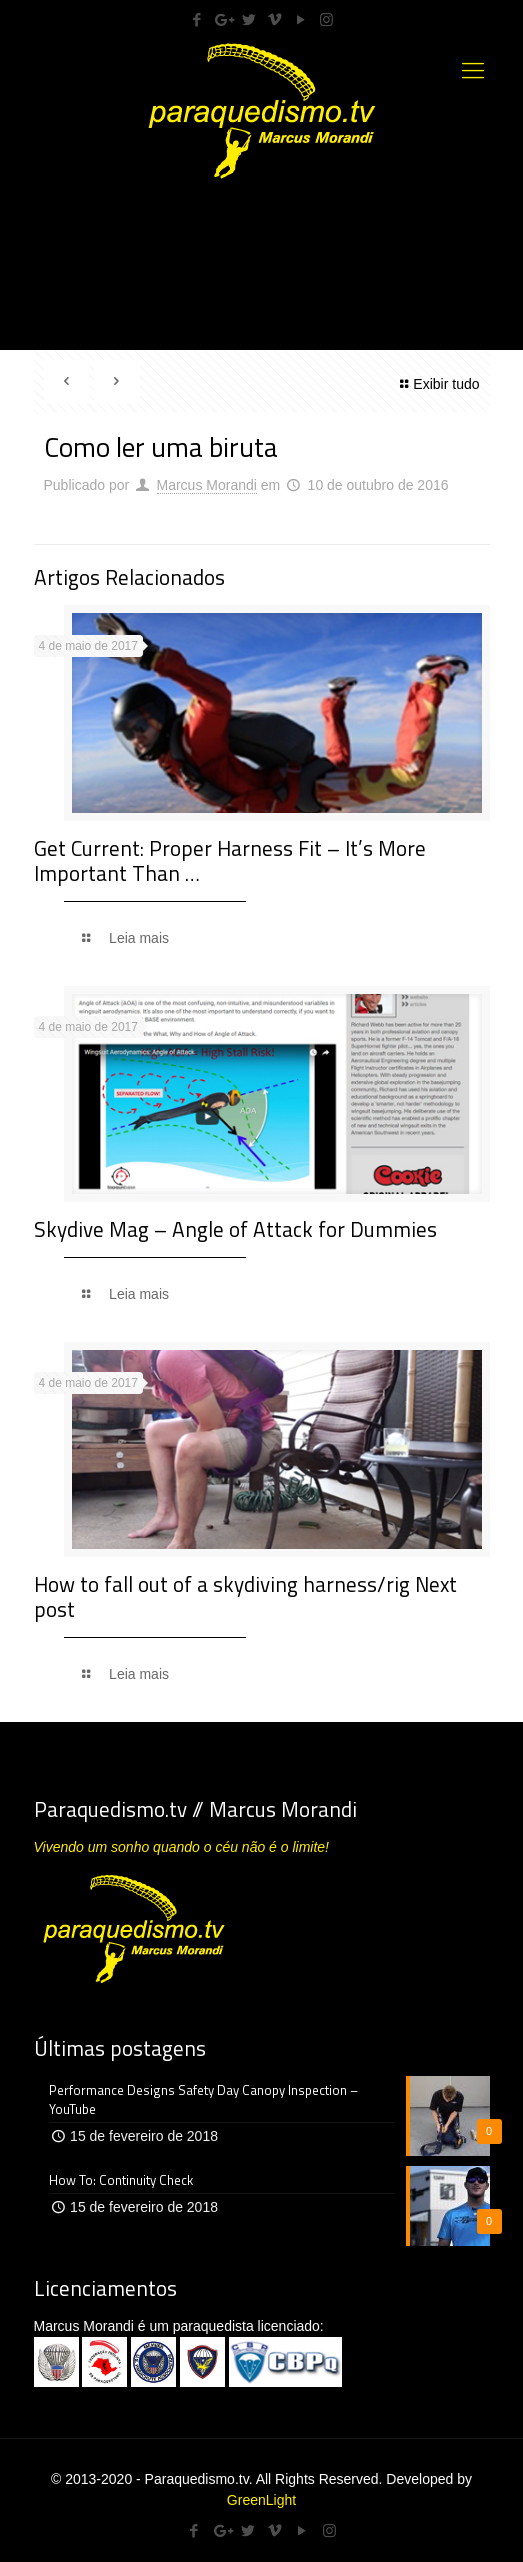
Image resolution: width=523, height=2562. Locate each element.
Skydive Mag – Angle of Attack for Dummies (235, 1229)
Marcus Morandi (207, 485)
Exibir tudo (437, 384)
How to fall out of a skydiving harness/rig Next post (245, 1596)
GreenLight (261, 2500)
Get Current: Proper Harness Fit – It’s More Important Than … (230, 860)
